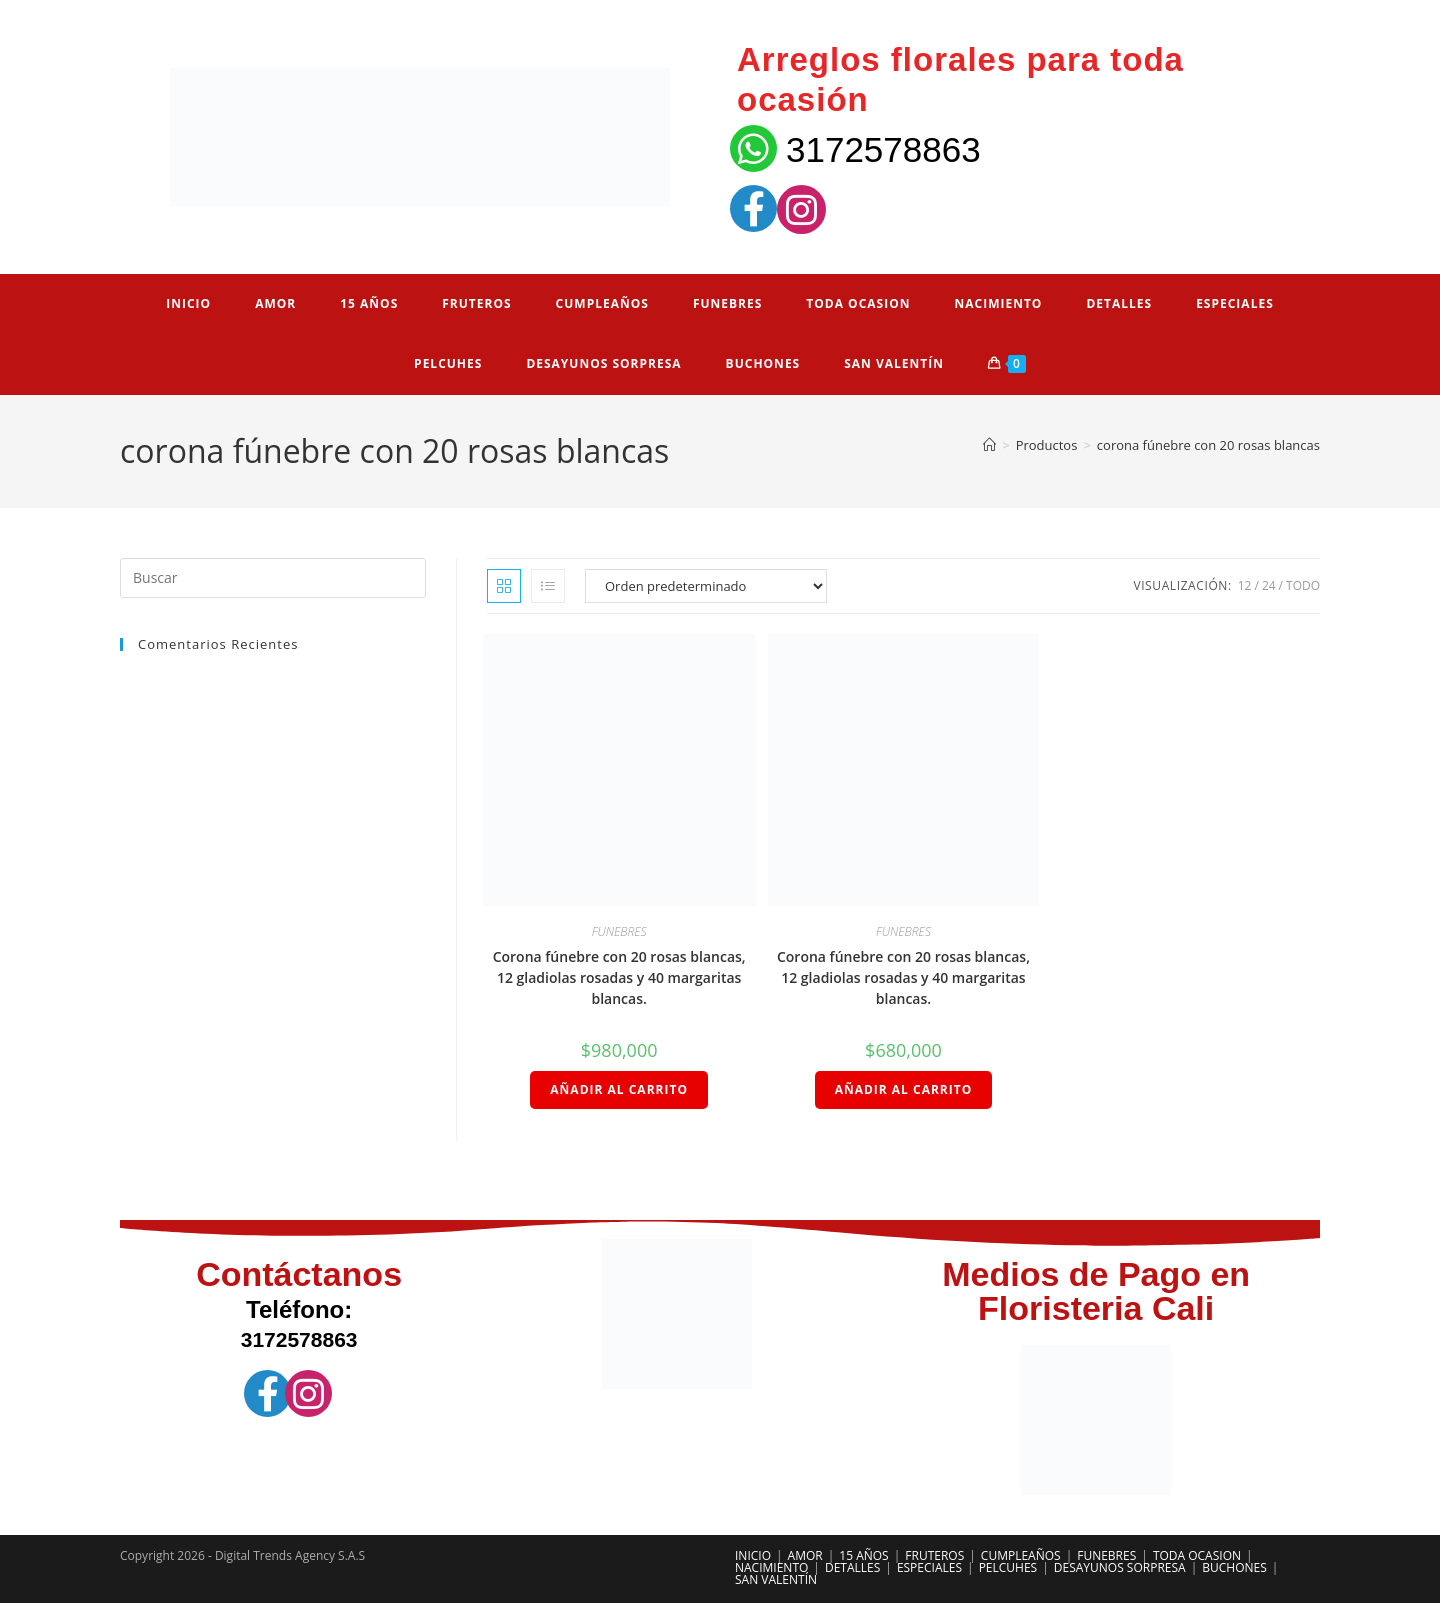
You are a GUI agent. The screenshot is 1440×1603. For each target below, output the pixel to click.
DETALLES (852, 1567)
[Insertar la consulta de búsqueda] (273, 578)
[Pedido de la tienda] (706, 586)
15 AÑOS (863, 1555)
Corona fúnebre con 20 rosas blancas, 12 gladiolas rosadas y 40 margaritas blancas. (619, 977)
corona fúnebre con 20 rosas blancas (1208, 445)
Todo (1303, 585)
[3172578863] (753, 148)
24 (1269, 585)
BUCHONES (1234, 1567)
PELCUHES (1008, 1567)
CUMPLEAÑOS (1021, 1555)
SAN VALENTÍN (776, 1579)
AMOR (805, 1555)
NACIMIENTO (771, 1567)
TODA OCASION (1197, 1555)
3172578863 (883, 149)
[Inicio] (989, 445)
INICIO (753, 1555)
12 (1245, 585)
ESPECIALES (929, 1567)
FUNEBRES (619, 931)
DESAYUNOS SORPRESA (1120, 1567)
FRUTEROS (934, 1555)
